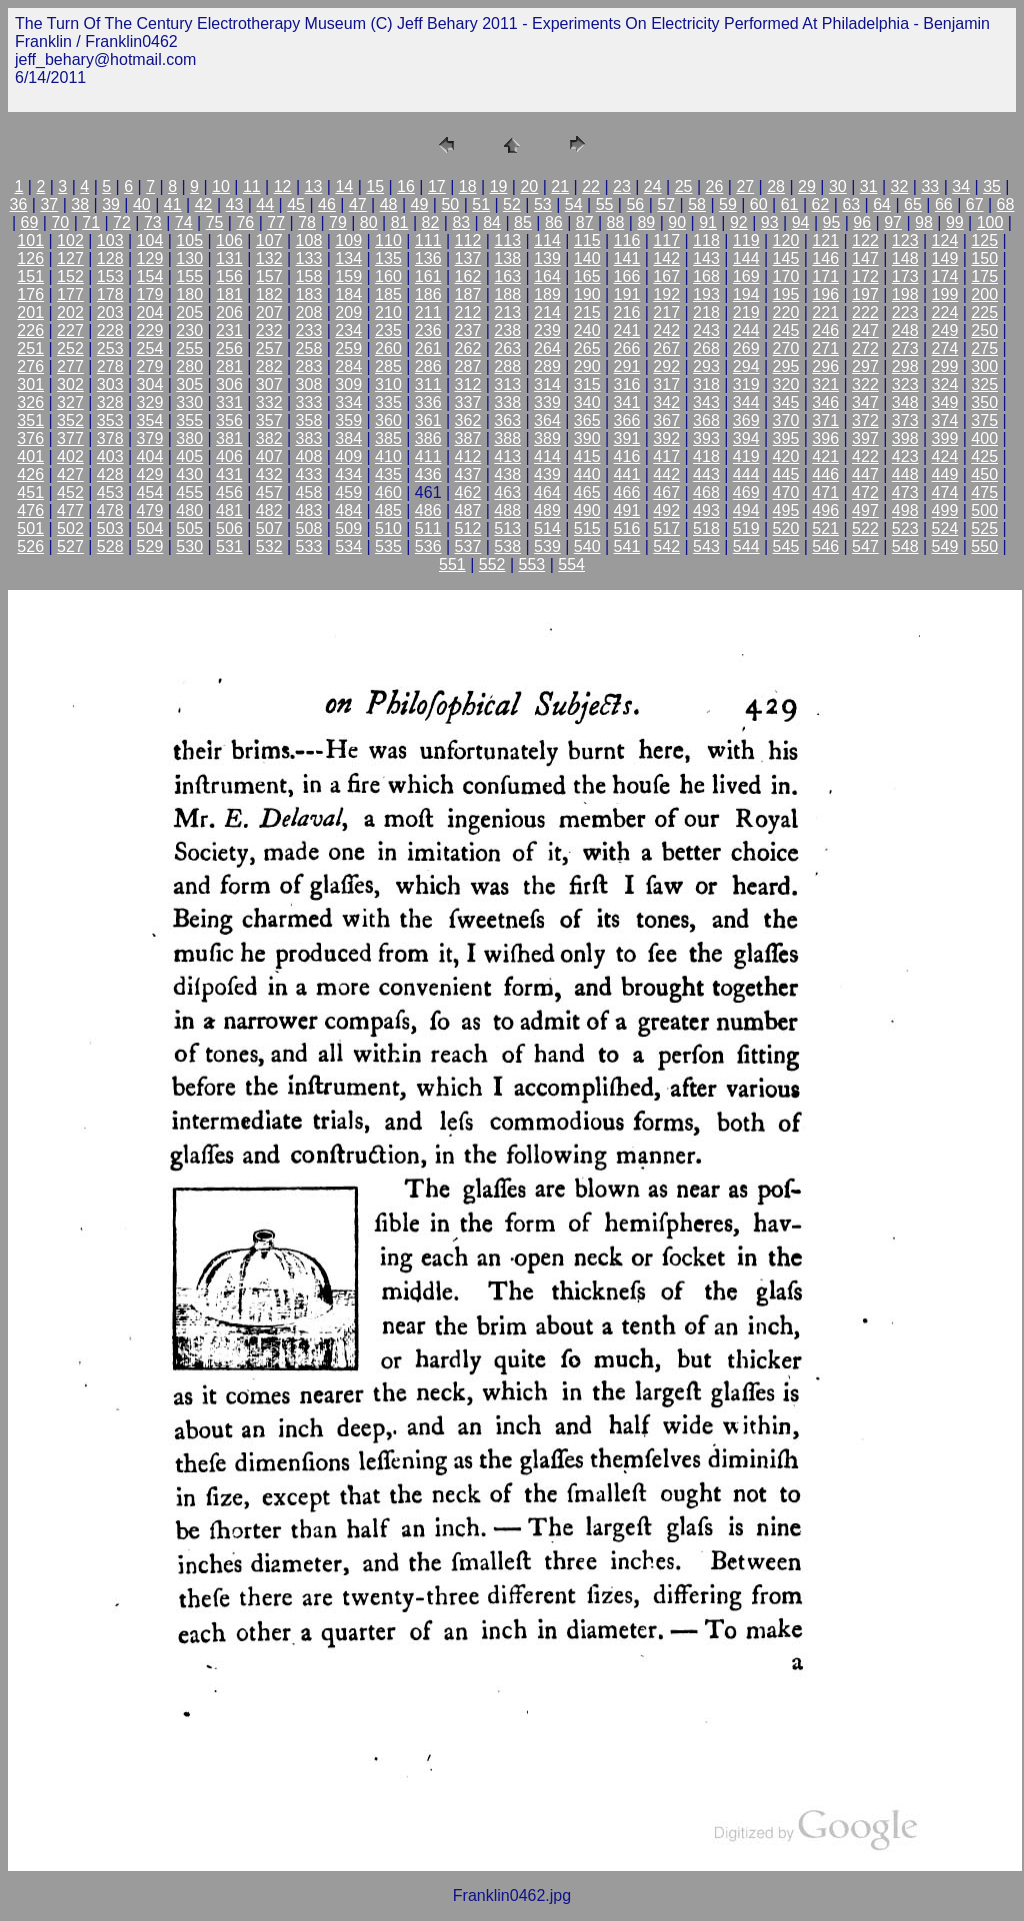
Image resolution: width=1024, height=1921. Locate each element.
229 (150, 330)
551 (452, 564)
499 (945, 510)
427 (70, 474)
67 (975, 204)
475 (984, 492)
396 (825, 438)
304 (150, 384)
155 (189, 276)
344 (746, 402)
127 (70, 258)
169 (746, 276)
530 (189, 546)
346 (825, 402)
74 (184, 222)
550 (984, 546)
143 (706, 258)
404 (150, 456)
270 (786, 348)
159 (348, 276)
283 (309, 366)
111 (428, 240)
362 (468, 420)
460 (388, 492)
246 (825, 330)
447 (865, 474)
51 (481, 204)
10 (221, 186)
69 (30, 222)
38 (80, 204)
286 (428, 366)
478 (110, 510)
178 (110, 294)
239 (547, 330)
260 (388, 348)
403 (110, 456)
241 (627, 330)
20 (529, 186)
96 (862, 222)
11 (252, 186)
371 (825, 420)
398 (905, 438)
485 (388, 510)
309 (348, 384)
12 (283, 186)
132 (269, 258)
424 (945, 456)
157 (269, 276)
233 (309, 330)
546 (825, 546)
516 (627, 528)
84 (492, 222)
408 (309, 456)
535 (388, 546)
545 (786, 546)
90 (677, 222)
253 (110, 348)
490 (587, 510)
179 (150, 294)
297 (865, 366)
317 (666, 384)
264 (547, 348)
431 (229, 474)
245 (786, 330)
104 (150, 240)
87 (585, 222)
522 (865, 528)
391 (627, 438)
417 (666, 456)
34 (961, 186)
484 (348, 510)
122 (865, 240)
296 (825, 366)
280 (189, 366)
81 (400, 222)
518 (706, 528)
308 (309, 384)
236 (428, 330)
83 (461, 222)
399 (945, 438)
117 (666, 240)
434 (348, 474)
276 (30, 366)
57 (666, 204)
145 (786, 258)
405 (189, 456)
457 (269, 492)
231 (229, 330)
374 (945, 420)
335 (388, 402)
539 (547, 546)
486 (428, 510)
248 (905, 330)
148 (905, 258)
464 (547, 492)
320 (786, 384)
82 (431, 222)
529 (150, 546)
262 (468, 348)
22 (591, 186)
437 (468, 474)
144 (746, 258)
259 (348, 348)
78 (307, 222)
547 (865, 546)
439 (547, 474)
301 (30, 384)
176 (30, 294)
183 (309, 294)
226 (30, 330)
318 (706, 384)
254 (150, 348)
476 (30, 510)
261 (428, 348)
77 (276, 222)
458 (309, 492)
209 (348, 312)
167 (666, 276)
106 (229, 240)
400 (984, 438)
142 (666, 258)
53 (543, 204)
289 (547, 366)
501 (30, 528)
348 (905, 402)
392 (666, 438)
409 (348, 456)
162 (468, 276)
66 (944, 204)
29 (807, 186)
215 (587, 312)
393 (706, 438)
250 (984, 330)
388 (507, 438)
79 (338, 222)
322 (865, 384)
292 (666, 366)
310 (388, 384)
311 (428, 384)
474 (945, 492)
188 (507, 294)
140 (587, 258)
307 (269, 384)
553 (532, 564)
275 (984, 348)
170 (786, 276)
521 (825, 528)
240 (587, 330)
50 (450, 204)
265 (587, 348)
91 (708, 222)
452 (70, 492)
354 (150, 420)
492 (666, 510)
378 (110, 438)
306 (229, 384)
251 (30, 348)
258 (309, 348)
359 (348, 420)
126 (30, 258)
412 (468, 456)
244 (746, 330)
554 (571, 564)
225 (984, 312)
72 (122, 222)
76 (245, 222)
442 (666, 474)
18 (468, 186)
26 (715, 186)
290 (587, 366)
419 (746, 456)
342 (666, 402)
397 (865, 438)
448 (905, 474)
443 (706, 474)
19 (499, 186)
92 (739, 222)
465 (587, 492)
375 (984, 420)
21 (560, 186)
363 (507, 420)
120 (786, 240)
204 (150, 312)
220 (786, 312)
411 (428, 456)
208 (309, 312)
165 (587, 276)
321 (825, 384)
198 (905, 294)
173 (905, 276)
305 (189, 384)
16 (406, 186)
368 (706, 420)
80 (369, 222)
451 (30, 492)
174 (945, 276)
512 (468, 528)
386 (428, 438)
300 (984, 366)
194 (746, 294)
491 (627, 510)
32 (900, 186)
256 (229, 348)
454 (150, 492)
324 (945, 384)
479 (150, 510)
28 (776, 186)
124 (945, 240)
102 (70, 240)
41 (173, 204)
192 (666, 294)
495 (786, 510)
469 (746, 492)
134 (348, 258)
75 (215, 222)
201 (30, 312)
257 (269, 348)
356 (229, 420)
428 (110, 474)
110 (388, 240)
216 (627, 312)
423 (905, 456)
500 (984, 510)
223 (905, 312)
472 (865, 492)
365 (587, 420)
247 (865, 330)
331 (229, 402)
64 (882, 204)
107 (269, 240)
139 (547, 258)
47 (358, 204)
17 (437, 186)
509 (348, 528)
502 (70, 528)
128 (110, 258)
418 (706, 456)
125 (984, 240)
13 (314, 186)
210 (388, 312)
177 (70, 294)
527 (70, 546)
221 (825, 312)
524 (945, 528)
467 (666, 492)
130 (189, 258)
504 (150, 528)
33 (930, 186)
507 (269, 528)
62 (821, 204)
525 (984, 528)
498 (905, 510)
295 (786, 366)
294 (746, 366)
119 (746, 240)
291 (627, 366)
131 (229, 258)
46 (327, 204)
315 (587, 384)
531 (229, 546)
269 (746, 348)
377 (70, 438)
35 (992, 186)
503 (110, 528)
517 (666, 528)
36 (19, 204)
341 (627, 402)
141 (627, 258)
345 (786, 402)
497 (865, 510)
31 (869, 186)
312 (468, 384)
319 (746, 384)
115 (587, 240)
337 (468, 402)
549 (945, 546)
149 (945, 258)
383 (309, 438)
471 (825, 492)
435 (388, 474)
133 (309, 258)
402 (70, 456)
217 (666, 312)
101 (30, 240)
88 (616, 222)
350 (984, 402)
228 (110, 330)
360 (388, 420)
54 (574, 204)
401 (30, 456)
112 (468, 240)
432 (269, 474)
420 (786, 456)
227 (70, 330)
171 (825, 276)
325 (984, 384)
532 (269, 546)
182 (269, 294)
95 (832, 222)
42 (204, 204)
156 (229, 276)
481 (229, 510)
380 (189, 438)
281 (229, 366)
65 (913, 204)
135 (388, 258)
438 (507, 474)
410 (388, 456)
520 (786, 528)
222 (865, 312)
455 (189, 492)
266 (627, 348)
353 (110, 420)
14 (344, 186)
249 (945, 330)
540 (587, 546)
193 (706, 294)
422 (865, 456)
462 (468, 492)
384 (348, 438)
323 (905, 384)
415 (587, 456)
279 (150, 366)
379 (150, 438)
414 (547, 456)
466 (627, 492)
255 (189, 348)
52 (512, 204)
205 (189, 312)
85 (523, 222)
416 (627, 456)
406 (229, 456)
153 (110, 276)
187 (468, 294)
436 (428, 474)
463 (507, 492)
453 (110, 492)
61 (790, 204)
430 (189, 474)
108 (309, 240)
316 (627, 384)
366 (627, 420)
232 (269, 330)
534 (348, 546)
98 (924, 222)
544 (746, 546)
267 (666, 348)
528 (110, 546)
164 (547, 276)
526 (30, 546)
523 (905, 528)
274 (945, 348)
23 (622, 186)
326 (30, 402)
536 (428, 546)
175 (984, 276)
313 (507, 384)
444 (746, 474)
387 (468, 438)
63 (851, 204)
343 (706, 402)
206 (229, 312)
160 (388, 276)
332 (269, 402)
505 (189, 528)
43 (235, 204)
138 (507, 258)
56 (635, 204)
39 (111, 204)
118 (706, 240)
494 (746, 510)
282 (269, 366)
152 (70, 276)
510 (388, 528)
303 (110, 384)
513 (507, 528)
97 (893, 222)
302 (70, 384)
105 (189, 240)
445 (786, 474)
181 (229, 294)
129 (150, 258)
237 (468, 330)
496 (825, 510)
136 (428, 258)
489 (547, 510)
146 (825, 258)
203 (110, 312)
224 (945, 312)
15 (375, 186)
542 (666, 546)
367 (666, 420)
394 (746, 438)
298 (905, 366)
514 (547, 528)
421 (825, 456)
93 (770, 222)
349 (945, 402)
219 (746, 312)
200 (984, 294)
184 (348, 294)
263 (507, 348)
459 (348, 492)
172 (865, 276)
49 (420, 204)
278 (110, 366)
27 (745, 186)
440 (587, 474)
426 (30, 474)
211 (428, 312)
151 (30, 276)
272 (865, 348)
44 (265, 204)
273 (905, 348)
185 (388, 294)
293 (706, 366)
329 (150, 402)
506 (229, 528)
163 (507, 276)
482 (269, 510)
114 (547, 240)
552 (492, 564)
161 (428, 276)
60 (759, 204)
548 (905, 546)
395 (786, 438)
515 (587, 528)
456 (229, 492)
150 (984, 258)
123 (905, 240)
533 (309, 546)
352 (70, 420)
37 (49, 204)
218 (706, 312)
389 (547, 438)
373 (905, 420)
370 (786, 420)
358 (309, 420)
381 (229, 438)
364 (547, 420)
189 (547, 294)
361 (428, 420)
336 (428, 402)
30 (838, 186)
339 (547, 402)
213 (507, 312)
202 (70, 312)
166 (627, 276)
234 (348, 330)
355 (189, 420)
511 (428, 528)
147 (865, 258)
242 (666, 330)
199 (945, 294)
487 (468, 510)
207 (269, 312)
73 (153, 222)
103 (110, 240)
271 (825, 348)
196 (825, 294)
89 (646, 222)
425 (984, 456)
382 (269, 438)
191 (627, 294)
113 (507, 240)
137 (468, 258)
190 (587, 294)
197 (865, 294)
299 (945, 366)
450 (984, 474)
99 (955, 222)
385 (388, 438)
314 (547, 384)
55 (605, 204)
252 (70, 348)
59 (728, 204)
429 (150, 474)
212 (468, 312)
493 (706, 510)
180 (189, 294)
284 (348, 366)
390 (587, 438)
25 (684, 186)
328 (110, 402)
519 (746, 528)
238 (507, 330)
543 (706, 546)
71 (91, 222)
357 (269, 420)
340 (587, 402)
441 (627, 474)
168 (706, 276)
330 (189, 402)
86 (554, 222)
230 (189, 330)
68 (1006, 204)
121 (825, 240)
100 (990, 222)
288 (507, 366)
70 (60, 222)
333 (309, 402)
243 (706, 330)
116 (627, 240)
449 (945, 474)
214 (547, 312)
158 (309, 276)
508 (309, 528)
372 (865, 420)
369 (746, 420)
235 (388, 330)
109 (348, 240)
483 (309, 510)
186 (428, 294)
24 (653, 186)
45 (296, 204)
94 (801, 222)
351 (30, 420)
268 (706, 348)
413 (507, 456)
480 (189, 510)
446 (825, 474)
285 (388, 366)
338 (507, 402)
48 (389, 204)
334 (348, 402)
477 (70, 510)
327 (70, 402)
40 (142, 204)
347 (865, 402)
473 (905, 492)
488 (507, 510)
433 (309, 474)
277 (70, 366)
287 (468, 366)
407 (269, 456)
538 (507, 546)
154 (150, 276)
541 (627, 546)
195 (786, 294)
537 (468, 546)
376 (30, 438)
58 (697, 204)
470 (786, 492)
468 (706, 492)
